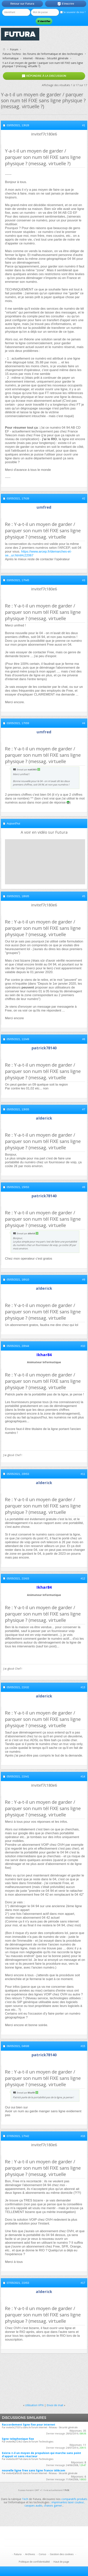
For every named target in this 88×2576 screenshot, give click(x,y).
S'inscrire (65, 4)
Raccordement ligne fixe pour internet (28, 2424)
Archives (30, 2554)
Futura (17, 2554)
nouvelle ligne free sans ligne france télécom (33, 2470)
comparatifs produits (74, 2499)
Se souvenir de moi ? (73, 12)
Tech (25, 2499)
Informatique (10, 58)
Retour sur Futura (22, 3)
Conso (42, 2554)
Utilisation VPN (34, 2405)
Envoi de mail (55, 2405)
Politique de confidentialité (34, 2561)
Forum (14, 49)
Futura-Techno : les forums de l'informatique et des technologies (42, 54)
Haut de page (61, 2561)
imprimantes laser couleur (68, 2502)
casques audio (33, 2505)
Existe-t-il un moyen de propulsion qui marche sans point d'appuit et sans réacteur (41, 2454)
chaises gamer (53, 2505)
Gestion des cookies (62, 2554)
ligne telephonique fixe (18, 2439)
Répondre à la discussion (44, 76)
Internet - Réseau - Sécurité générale (45, 58)
